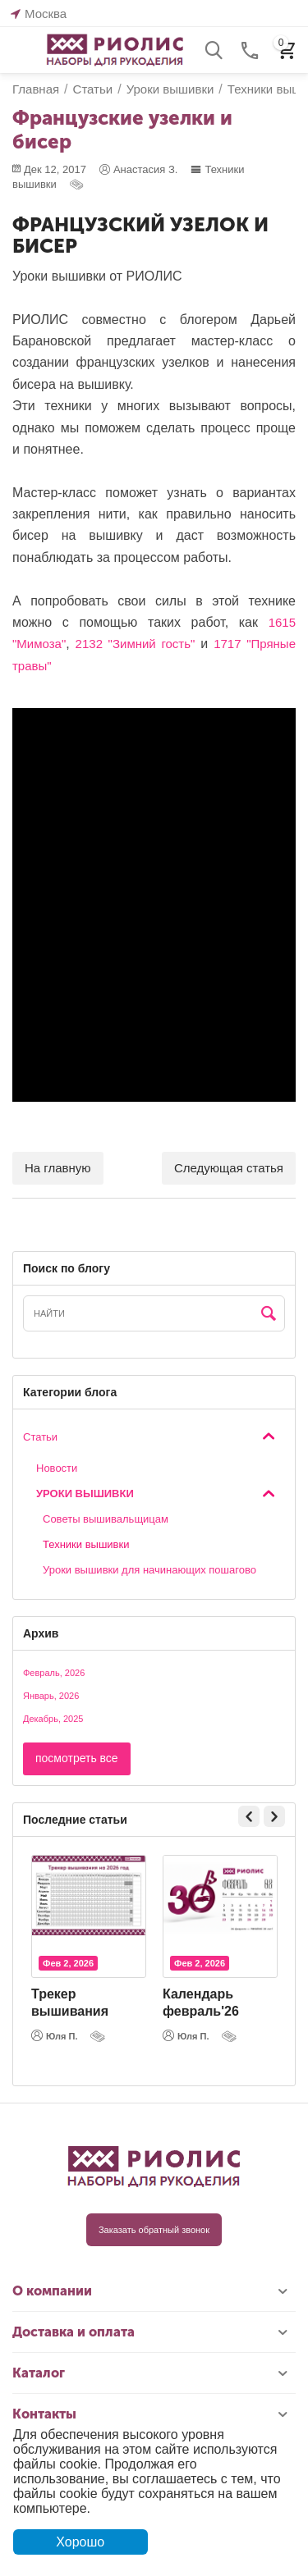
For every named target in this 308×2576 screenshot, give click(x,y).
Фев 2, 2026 (68, 1963)
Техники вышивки (86, 1544)
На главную (58, 1168)
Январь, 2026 (51, 1696)
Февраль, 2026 (54, 1673)
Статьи (40, 1437)
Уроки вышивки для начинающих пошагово (149, 1570)
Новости (56, 1468)
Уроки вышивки (85, 1493)
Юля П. (54, 2035)
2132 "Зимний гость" (135, 644)
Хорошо (80, 2542)
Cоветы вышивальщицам (105, 1519)
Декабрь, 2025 (53, 1719)
